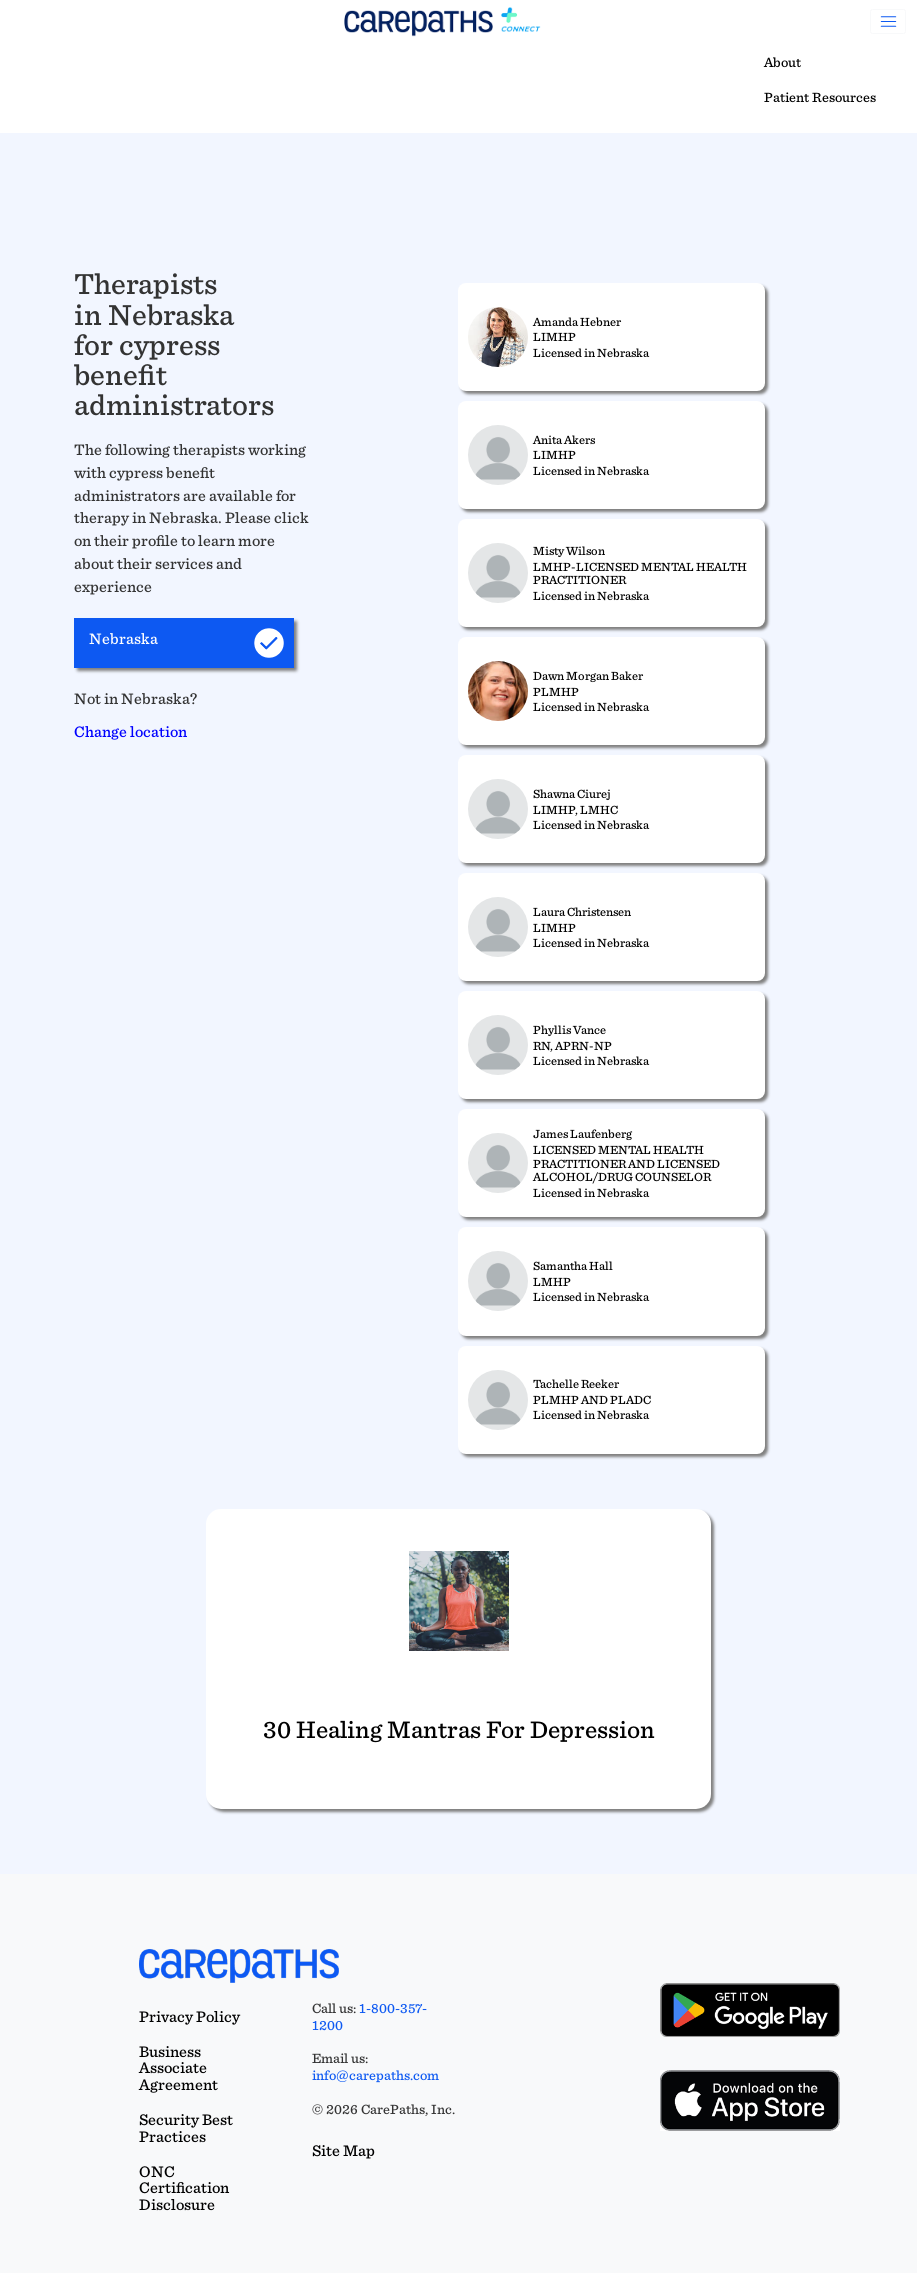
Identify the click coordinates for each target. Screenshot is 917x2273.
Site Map (343, 2150)
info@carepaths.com (375, 2075)
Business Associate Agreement (178, 2068)
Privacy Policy (189, 2016)
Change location (130, 731)
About (782, 62)
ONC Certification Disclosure (184, 2188)
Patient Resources (820, 97)
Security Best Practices (186, 2128)
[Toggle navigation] (888, 22)
